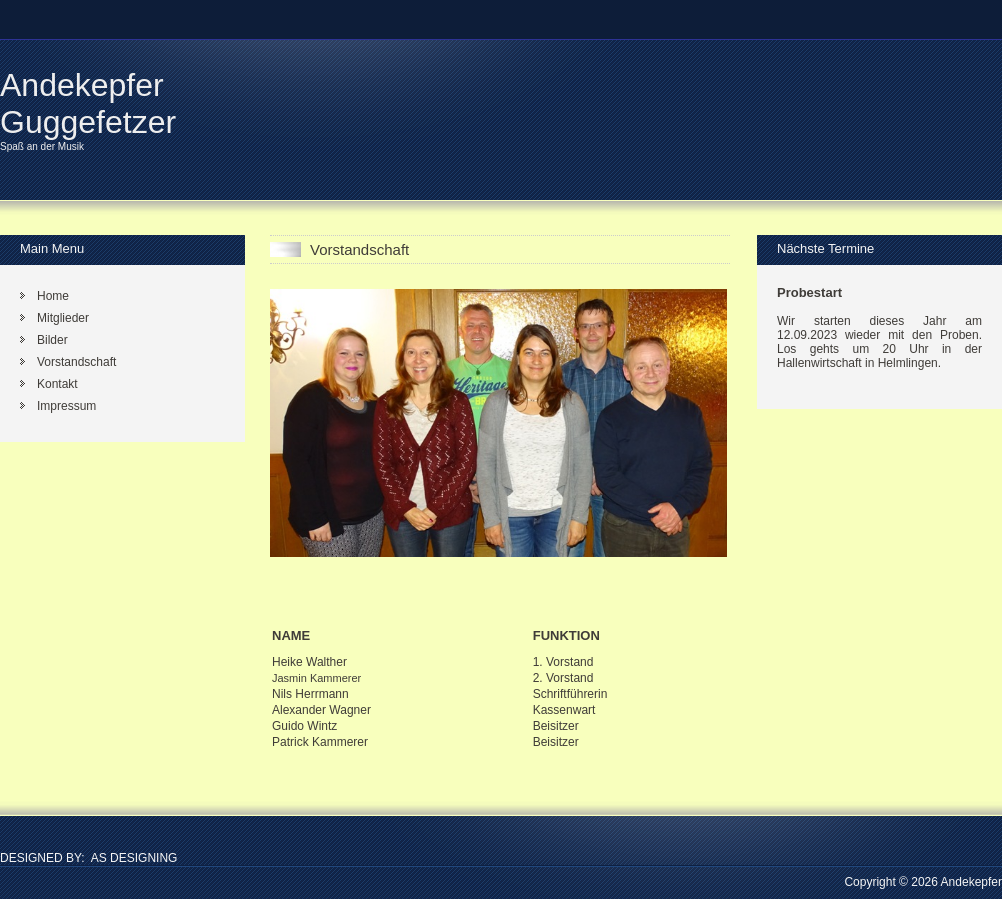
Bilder (52, 340)
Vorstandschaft (76, 362)
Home (53, 296)
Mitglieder (63, 318)
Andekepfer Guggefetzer (88, 103)
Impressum (66, 406)
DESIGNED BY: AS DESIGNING (88, 858)
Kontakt (57, 384)
